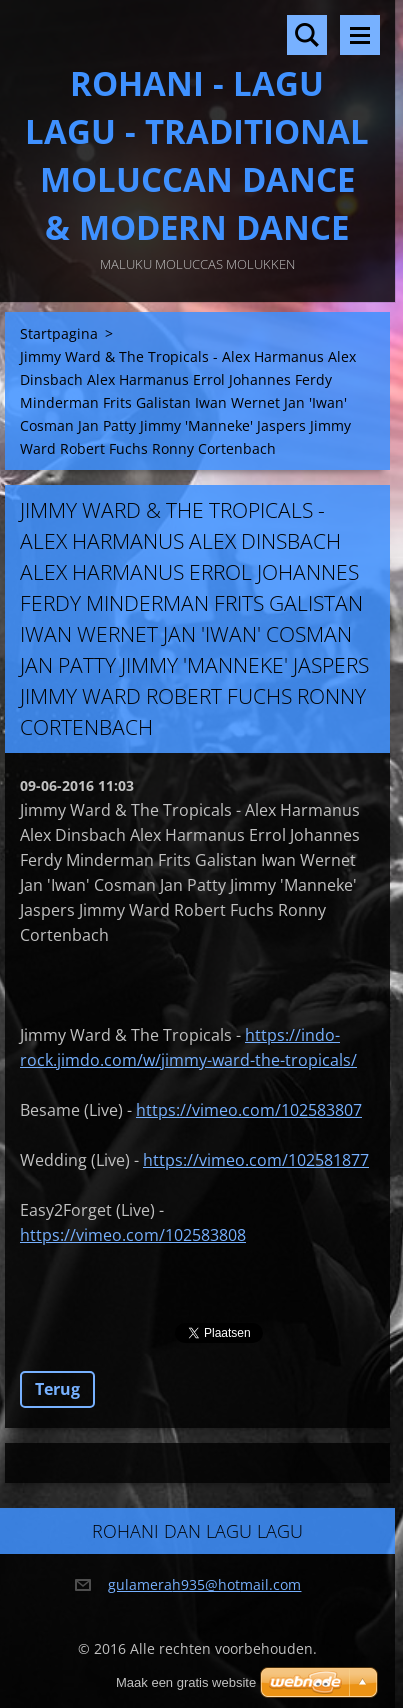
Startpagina (59, 333)
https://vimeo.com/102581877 (256, 1160)
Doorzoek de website (307, 35)
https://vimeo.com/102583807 (249, 1110)
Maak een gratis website (186, 1682)
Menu (360, 35)
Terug (57, 1389)
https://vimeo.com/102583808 (133, 1235)
